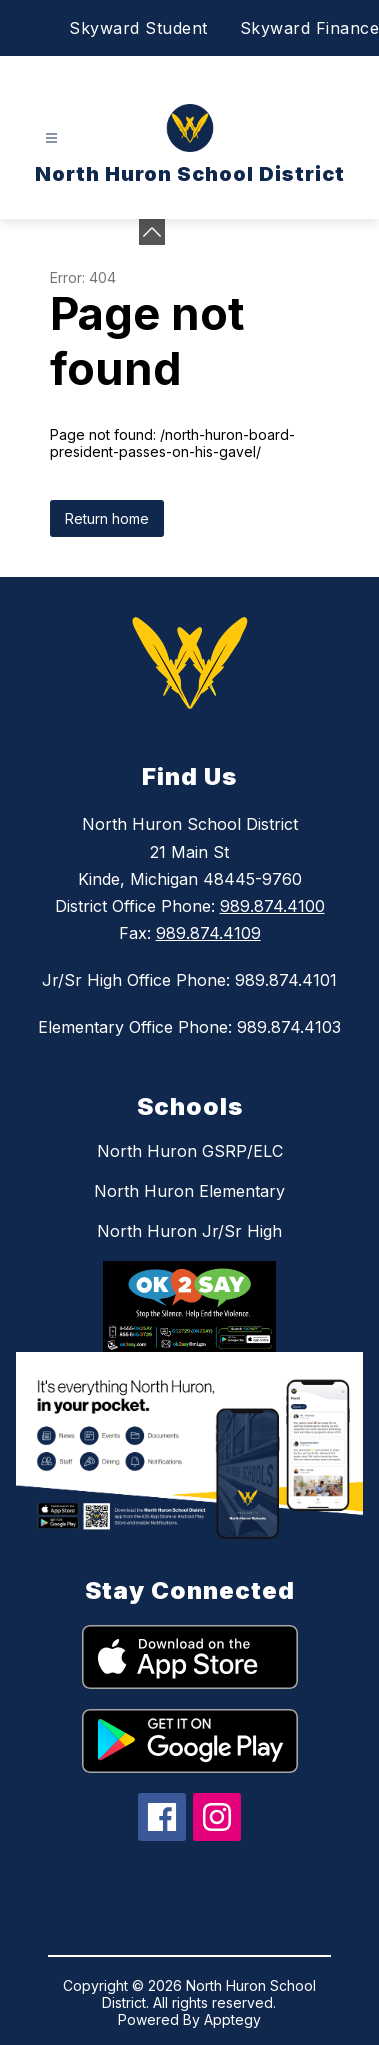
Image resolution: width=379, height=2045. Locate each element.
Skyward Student (138, 28)
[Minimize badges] (152, 232)
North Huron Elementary (189, 1191)
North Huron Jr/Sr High (189, 1231)
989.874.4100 (272, 906)
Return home (107, 518)
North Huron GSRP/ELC (190, 1151)
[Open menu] (51, 138)
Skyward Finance (310, 28)
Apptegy (232, 2019)
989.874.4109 (208, 933)
